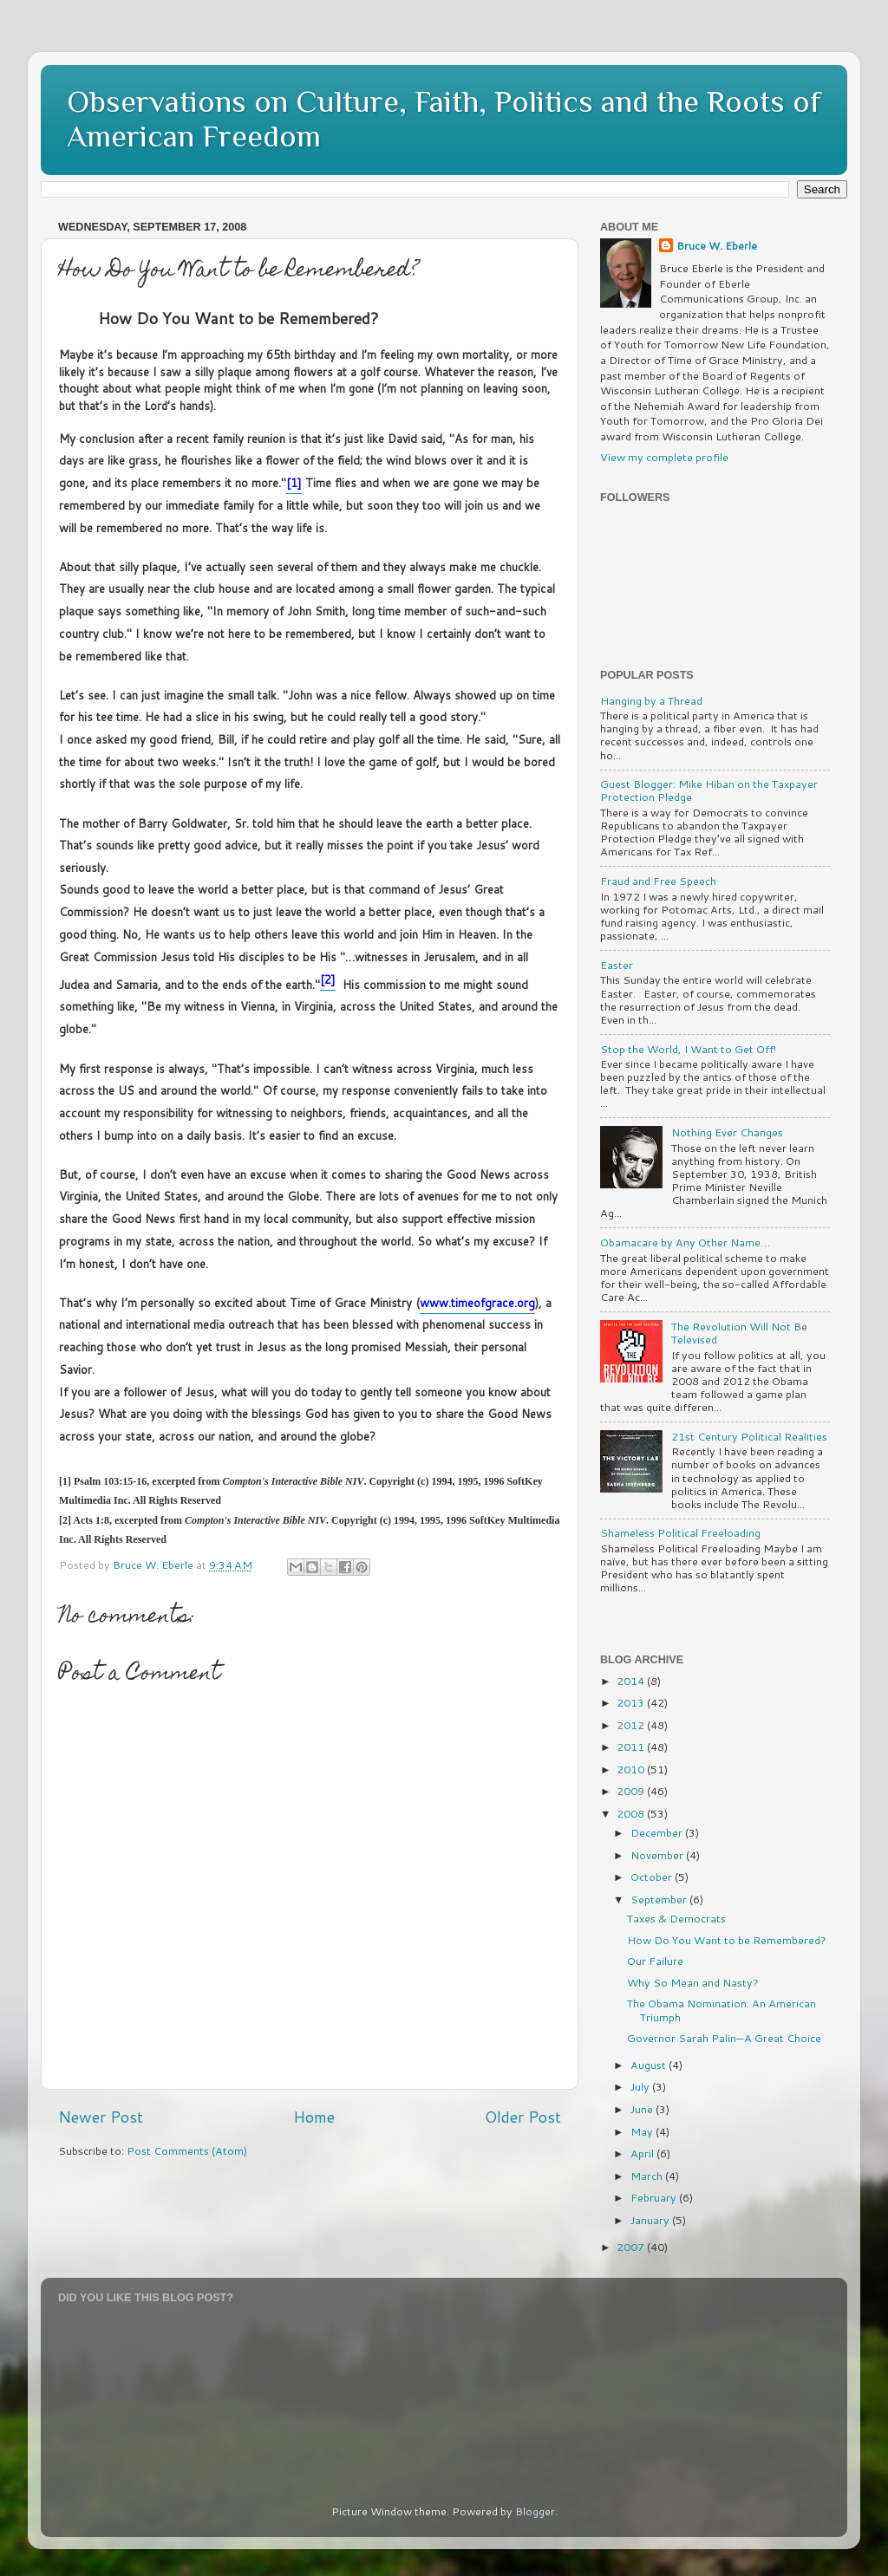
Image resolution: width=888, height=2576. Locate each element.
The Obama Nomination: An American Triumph (721, 2009)
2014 (632, 1680)
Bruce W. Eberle (716, 245)
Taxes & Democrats (676, 1918)
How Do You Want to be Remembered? (726, 1940)
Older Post (523, 2117)
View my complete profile (664, 457)
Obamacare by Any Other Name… (685, 1242)
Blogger (535, 2511)
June (643, 2109)
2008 (632, 1813)
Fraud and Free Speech (658, 880)
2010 (632, 1769)
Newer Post (100, 2117)
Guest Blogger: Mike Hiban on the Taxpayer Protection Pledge (709, 790)
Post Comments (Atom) (187, 2150)
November (658, 1855)
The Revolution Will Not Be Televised (739, 1332)
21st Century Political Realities (749, 1436)
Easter (616, 965)
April (643, 2153)
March (647, 2175)
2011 (632, 1746)
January (651, 2220)
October (652, 1876)
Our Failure (655, 1960)
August (649, 2064)
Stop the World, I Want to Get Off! (688, 1049)
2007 (632, 2246)
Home (314, 2117)
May (643, 2131)
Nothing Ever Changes (727, 1132)
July (641, 2086)
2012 (632, 1725)
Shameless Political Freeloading (680, 1532)
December (657, 1832)
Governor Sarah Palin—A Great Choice (724, 2038)
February (654, 2197)
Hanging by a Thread (651, 700)
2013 (632, 1702)
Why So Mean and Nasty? (693, 1982)
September (659, 1899)
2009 (632, 1791)
